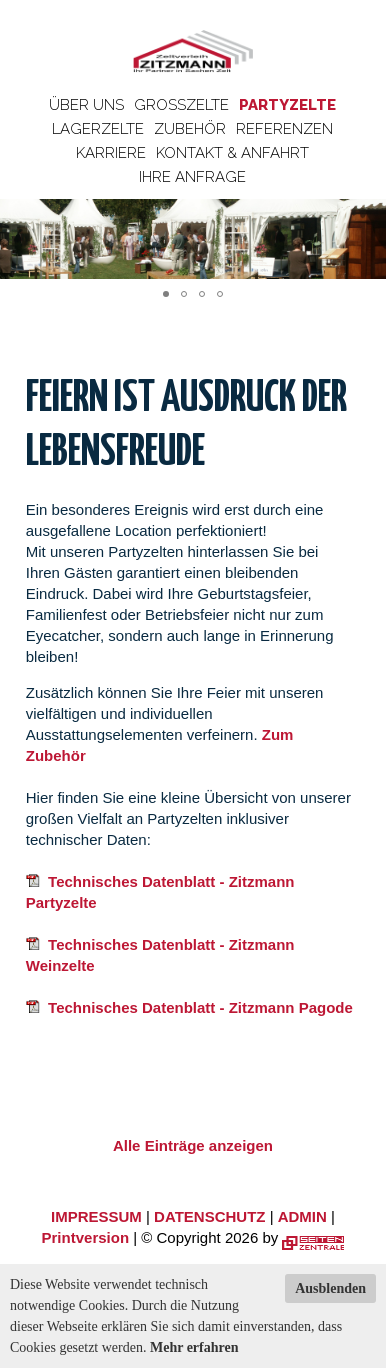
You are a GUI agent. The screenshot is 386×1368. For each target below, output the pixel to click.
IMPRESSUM (96, 1216)
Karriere (111, 153)
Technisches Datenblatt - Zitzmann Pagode (189, 1007)
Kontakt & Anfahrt (232, 153)
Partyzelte (287, 105)
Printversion (86, 1237)
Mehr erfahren (194, 1347)
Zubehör (190, 129)
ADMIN (302, 1216)
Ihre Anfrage (192, 177)
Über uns (86, 105)
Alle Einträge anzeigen (193, 1145)
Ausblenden (330, 1288)
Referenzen (284, 129)
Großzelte (181, 105)
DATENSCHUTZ (209, 1216)
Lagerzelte (98, 129)
